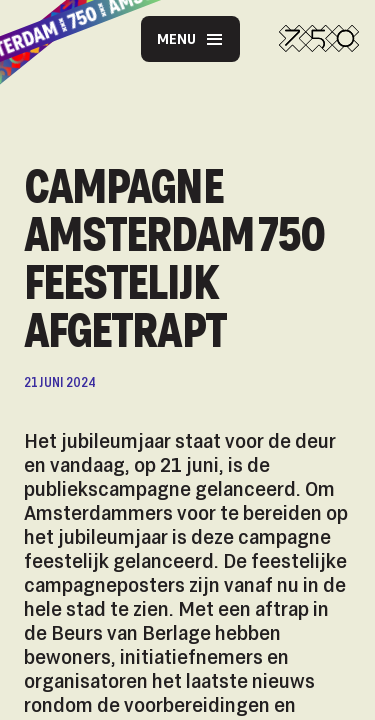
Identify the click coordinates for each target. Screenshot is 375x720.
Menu (190, 39)
